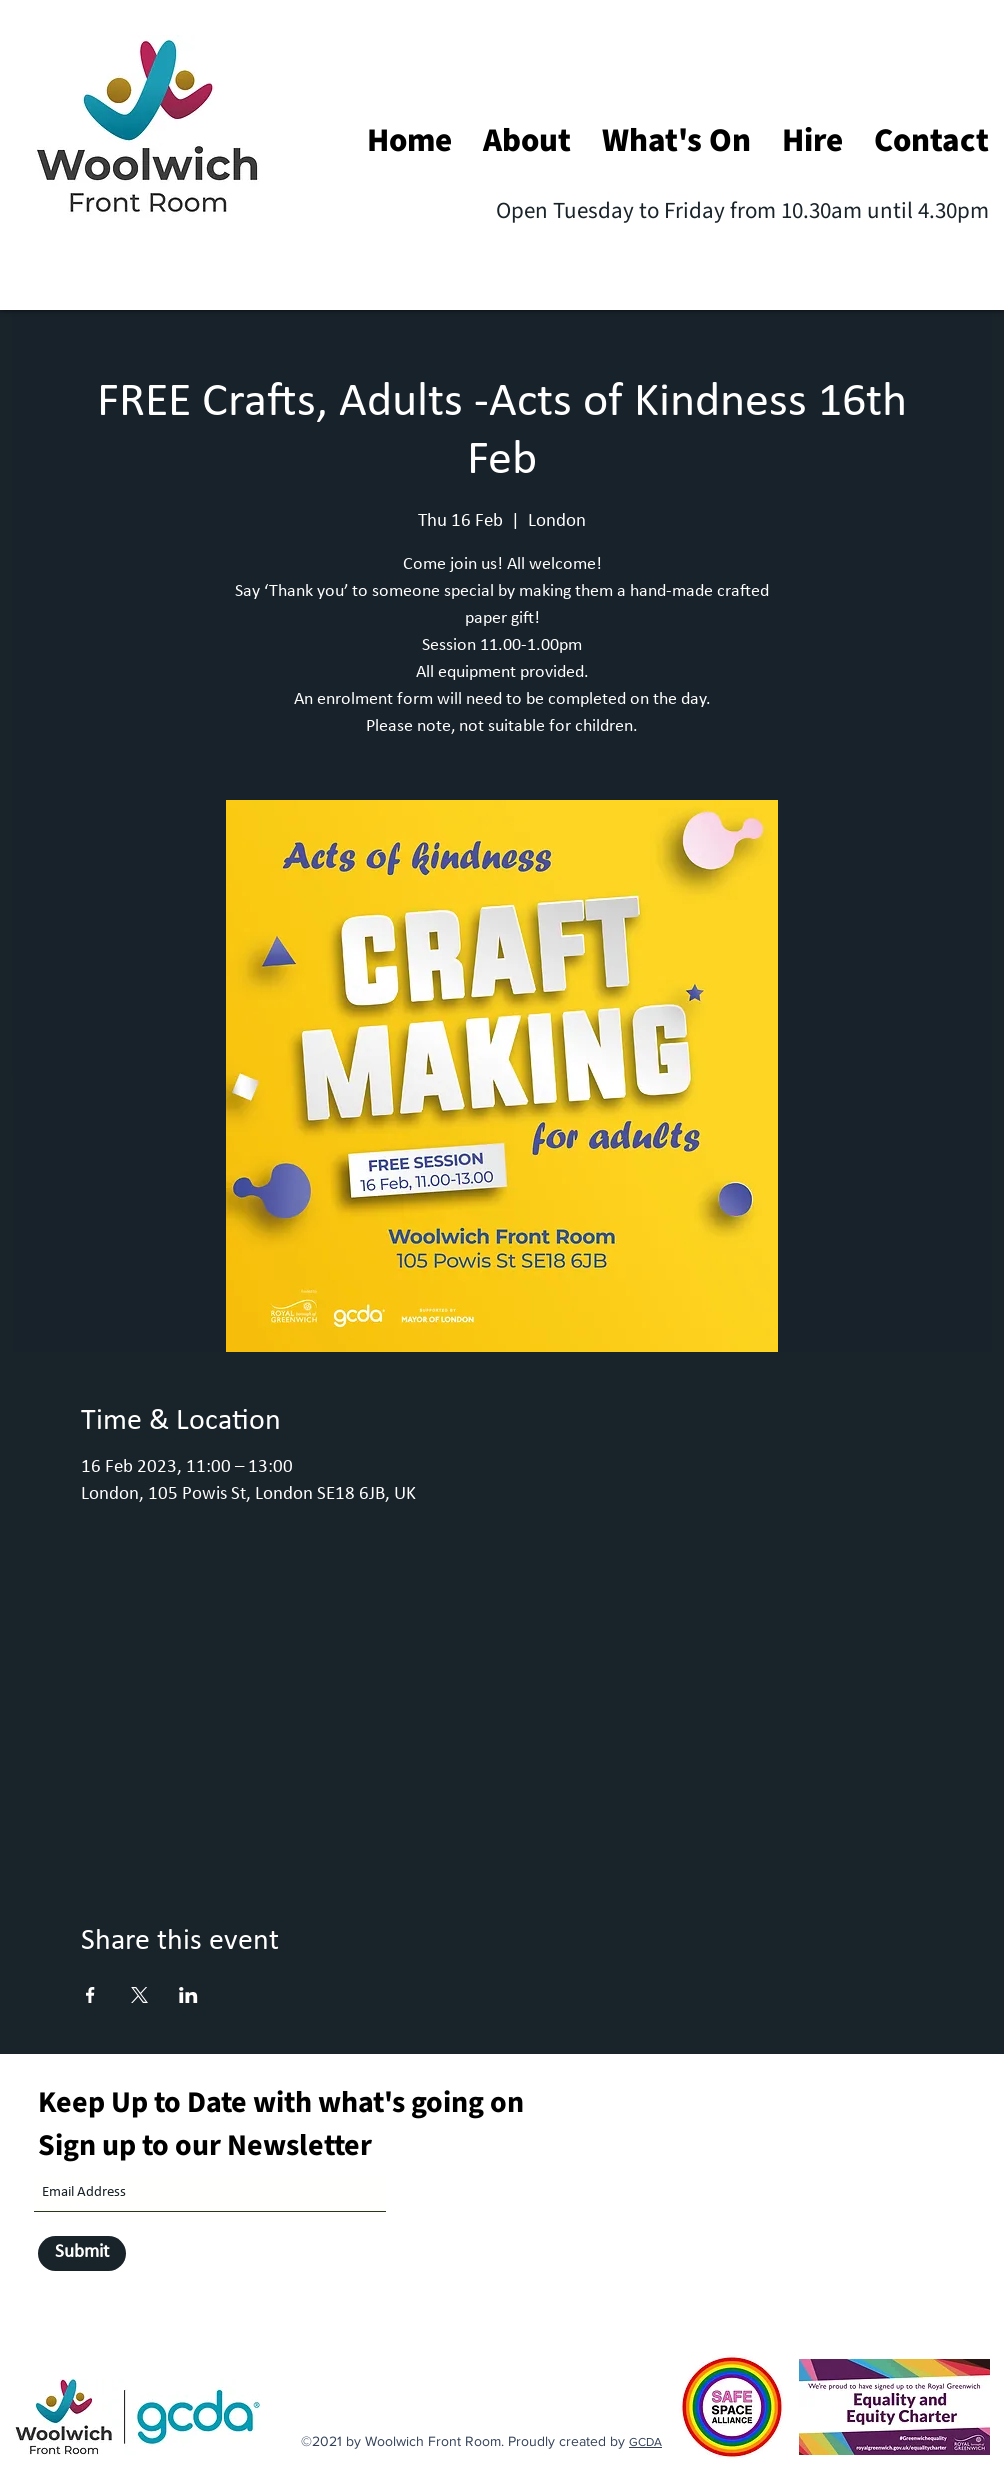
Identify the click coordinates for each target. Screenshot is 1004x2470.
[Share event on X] (139, 1995)
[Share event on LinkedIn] (188, 1995)
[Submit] (82, 2253)
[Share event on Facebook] (90, 1995)
